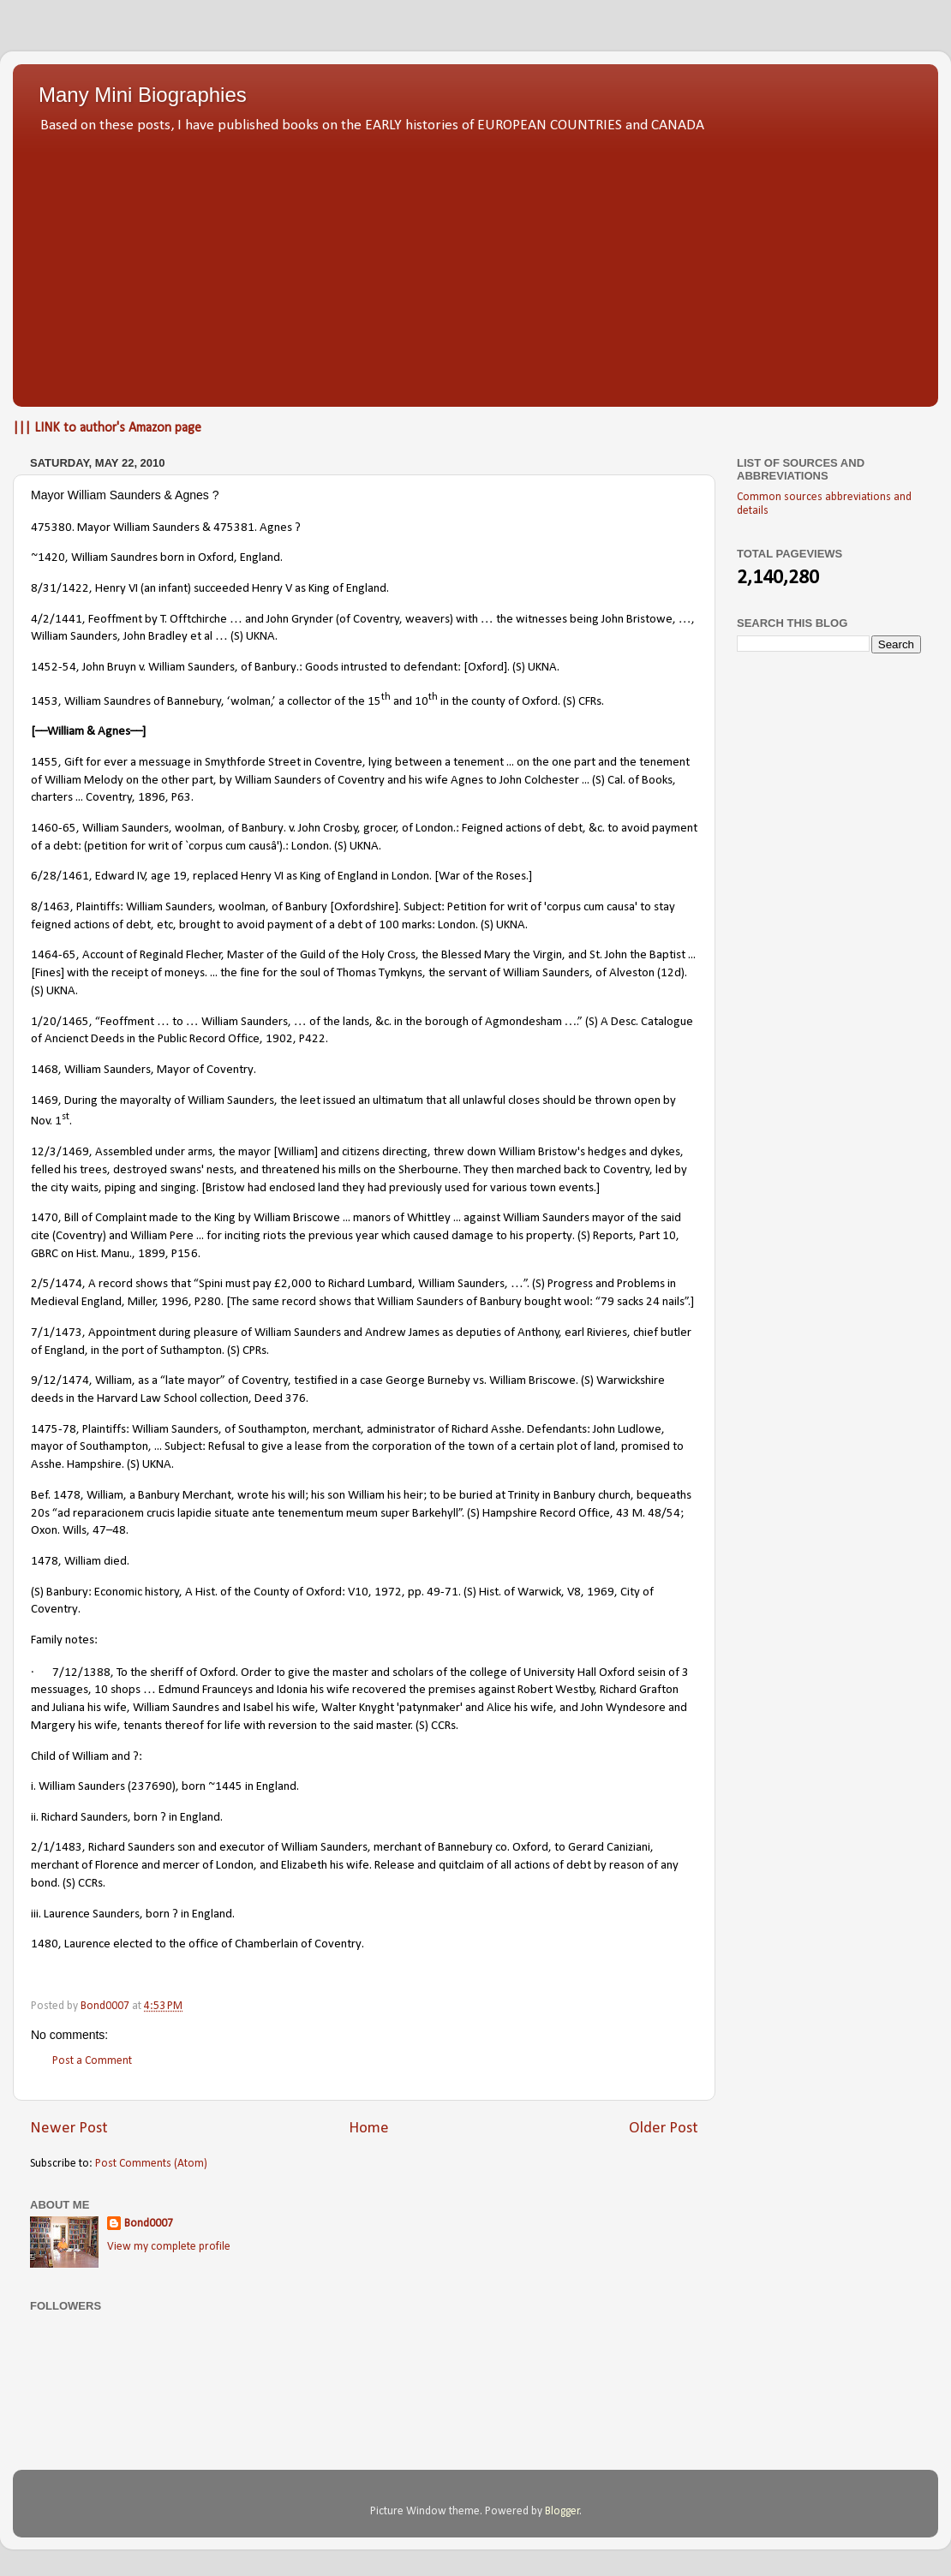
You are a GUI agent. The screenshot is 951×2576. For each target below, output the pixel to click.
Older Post (663, 2128)
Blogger (562, 2511)
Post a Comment (92, 2060)
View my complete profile (168, 2246)
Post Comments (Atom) (151, 2163)
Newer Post (69, 2128)
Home (369, 2128)
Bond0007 (148, 2223)
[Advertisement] (475, 265)
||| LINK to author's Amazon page (107, 428)
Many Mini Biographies (143, 94)
